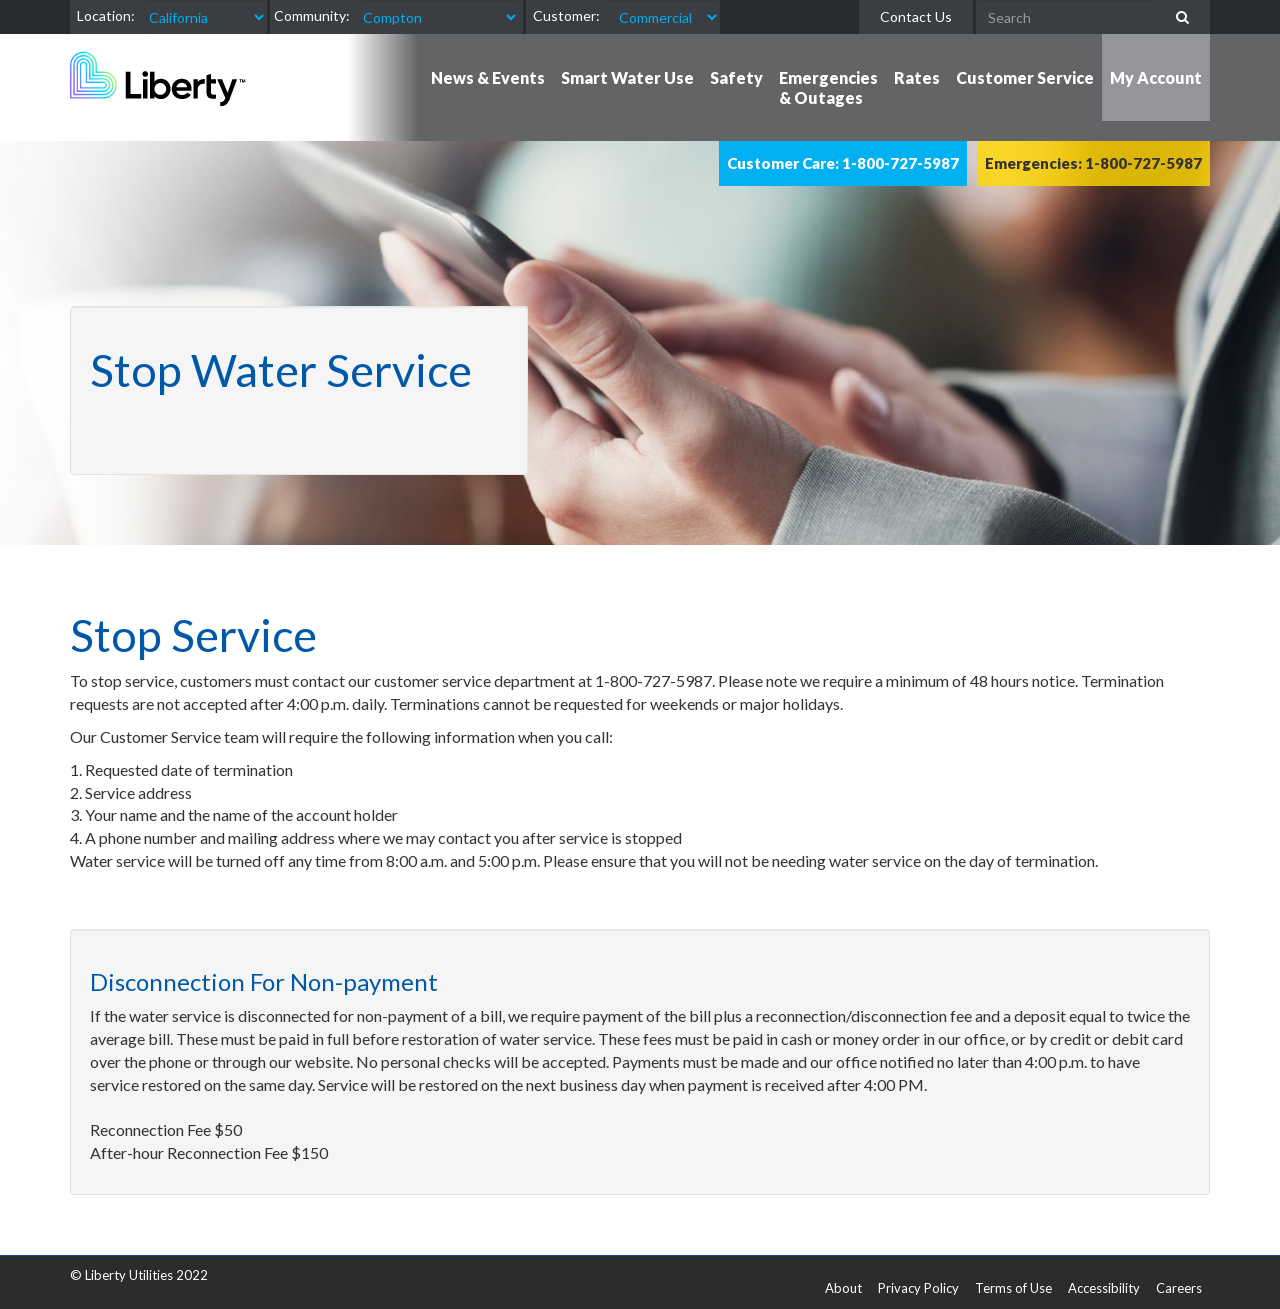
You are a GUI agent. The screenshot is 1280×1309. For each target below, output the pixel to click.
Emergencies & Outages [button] (828, 87)
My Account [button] (1156, 77)
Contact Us (916, 16)
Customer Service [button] (1025, 77)
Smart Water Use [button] (627, 77)
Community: (312, 15)
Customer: (566, 15)
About (843, 1288)
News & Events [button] (488, 77)
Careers (1179, 1288)
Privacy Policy (918, 1288)
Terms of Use (1013, 1288)
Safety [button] (736, 77)
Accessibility (1104, 1288)
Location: (106, 15)
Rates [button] (917, 77)
